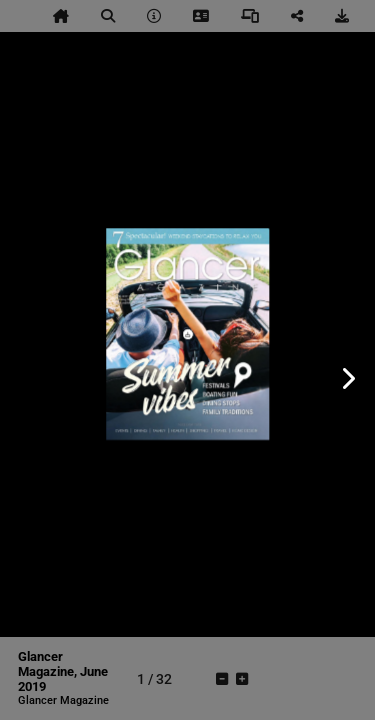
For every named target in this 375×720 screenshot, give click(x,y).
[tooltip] (61, 16)
